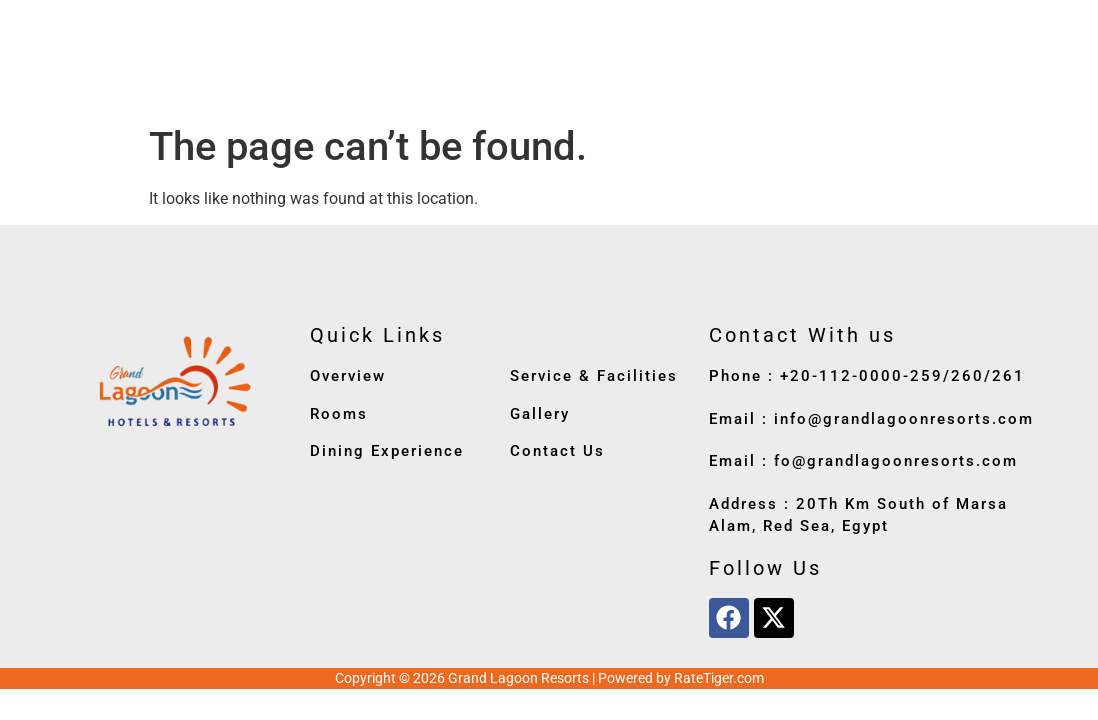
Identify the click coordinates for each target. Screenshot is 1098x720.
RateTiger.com (719, 678)
